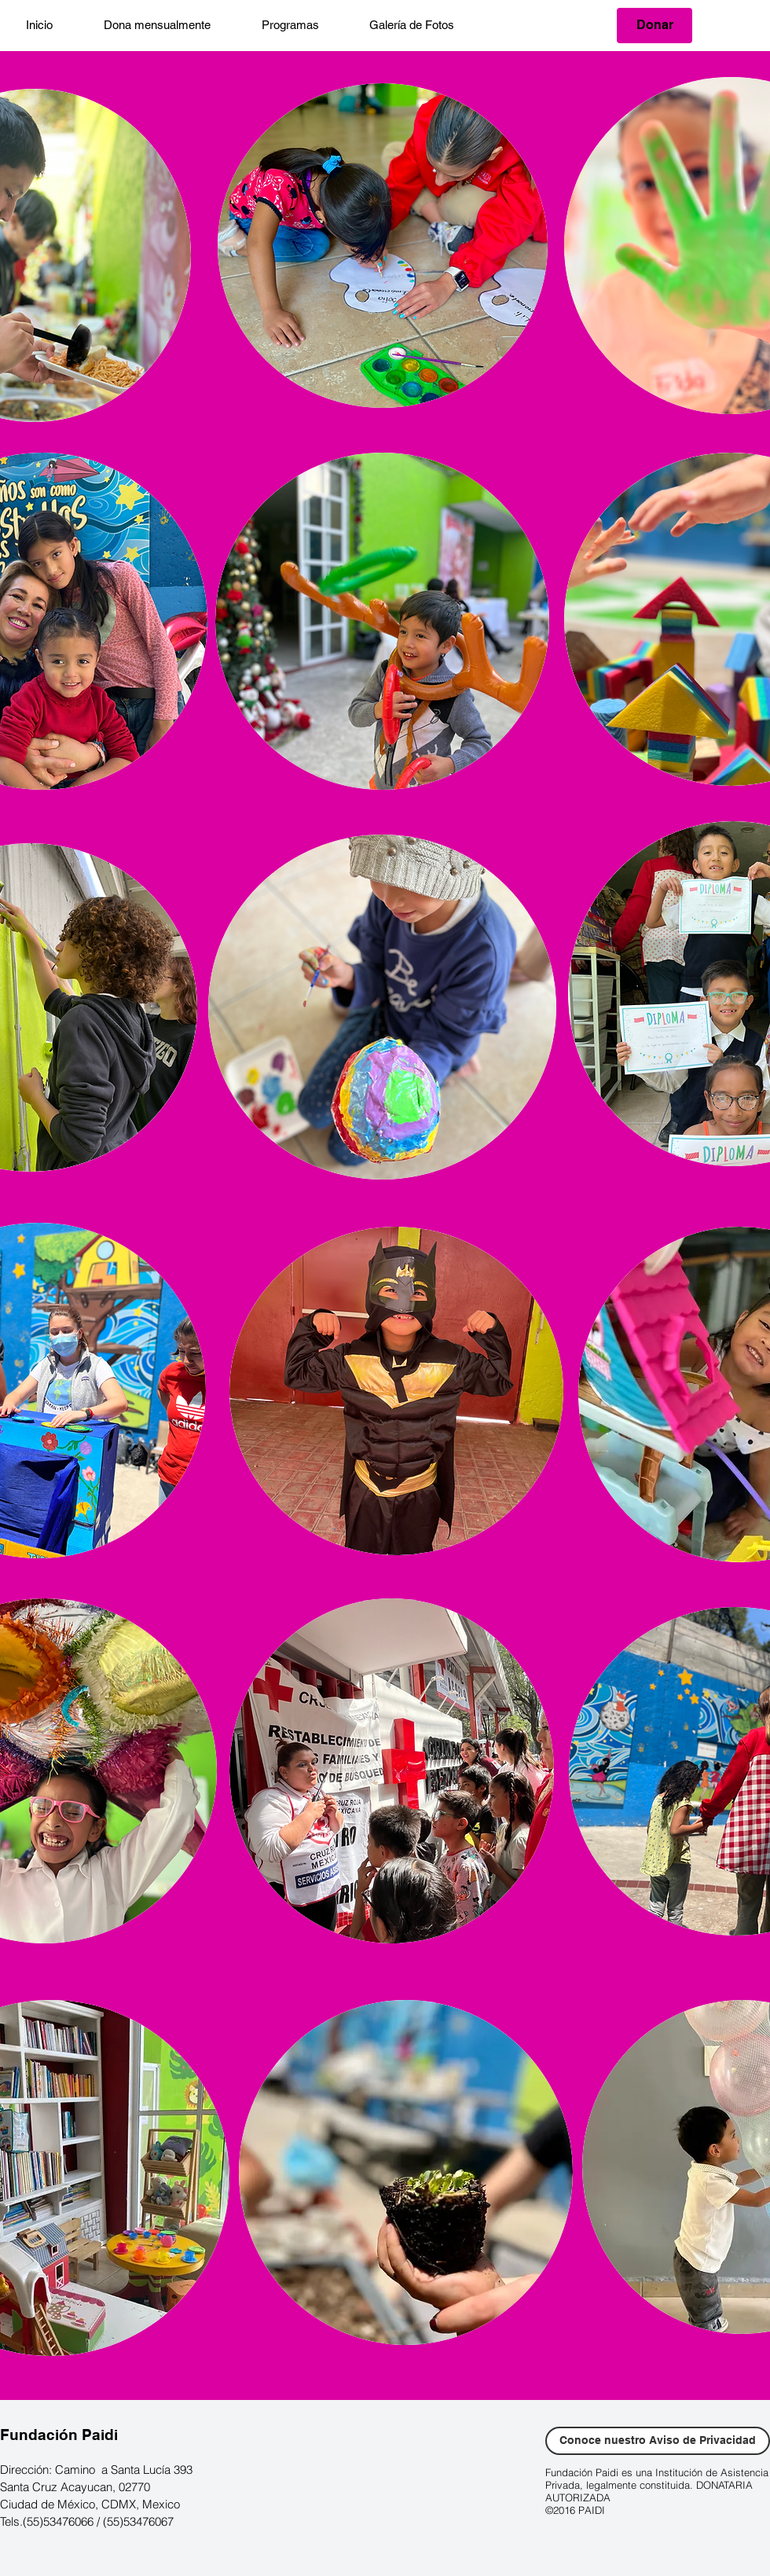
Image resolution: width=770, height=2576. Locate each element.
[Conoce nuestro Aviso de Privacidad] (657, 2441)
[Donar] (654, 25)
